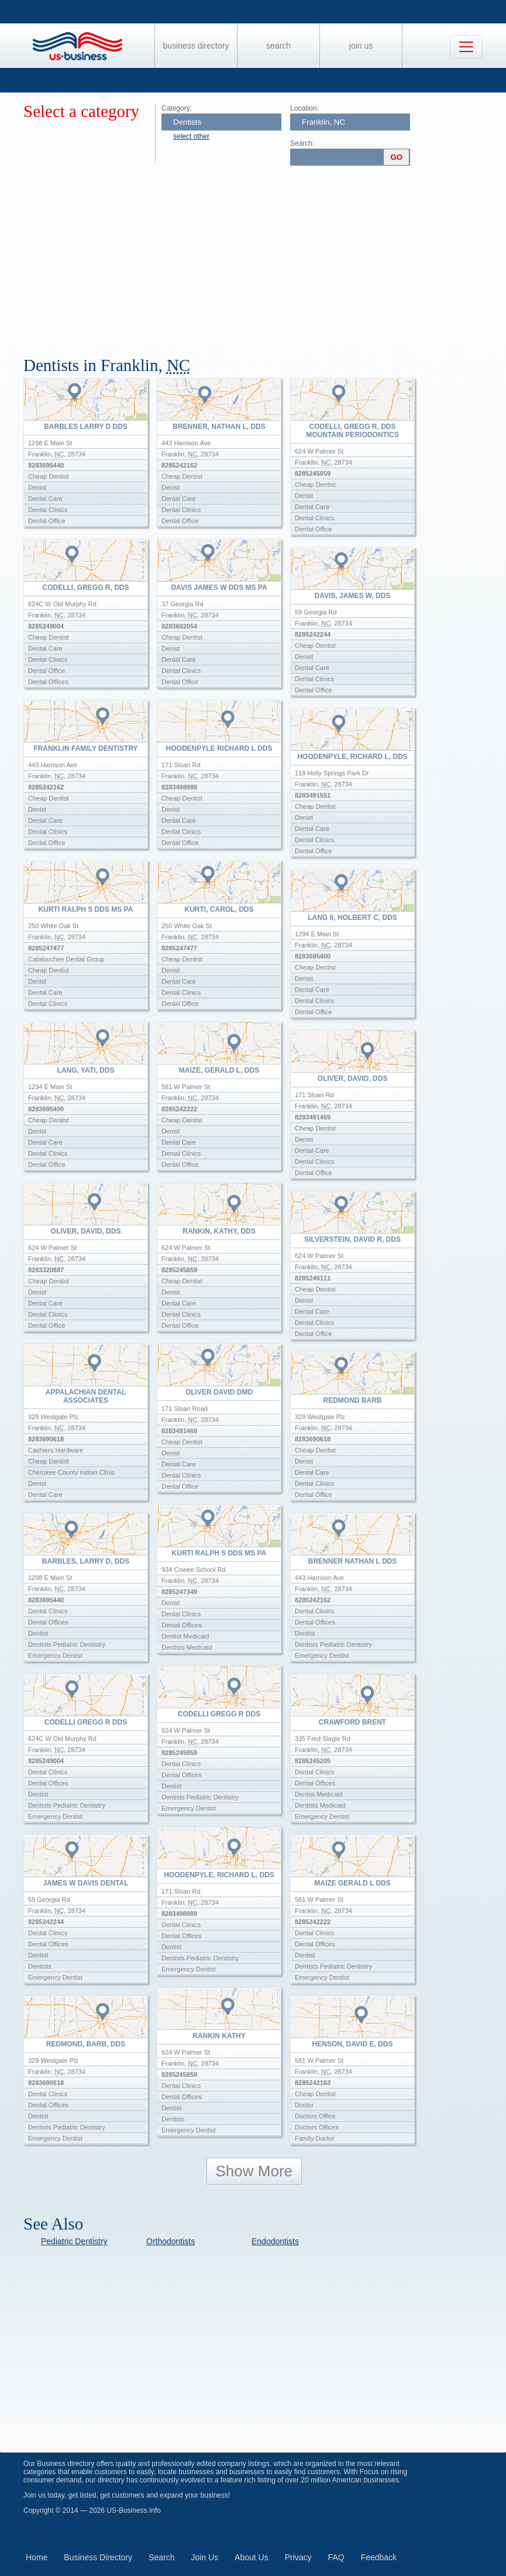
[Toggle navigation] (466, 47)
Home (36, 2557)
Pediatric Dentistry (74, 2241)
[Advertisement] (264, 256)
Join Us (361, 45)
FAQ (336, 2557)
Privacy (298, 2557)
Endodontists (275, 2241)
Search (278, 45)
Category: (176, 108)
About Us (252, 2557)
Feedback (379, 2557)
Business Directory (196, 45)
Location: (304, 108)
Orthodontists (170, 2241)
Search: (302, 143)
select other (191, 136)
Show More (254, 2171)
